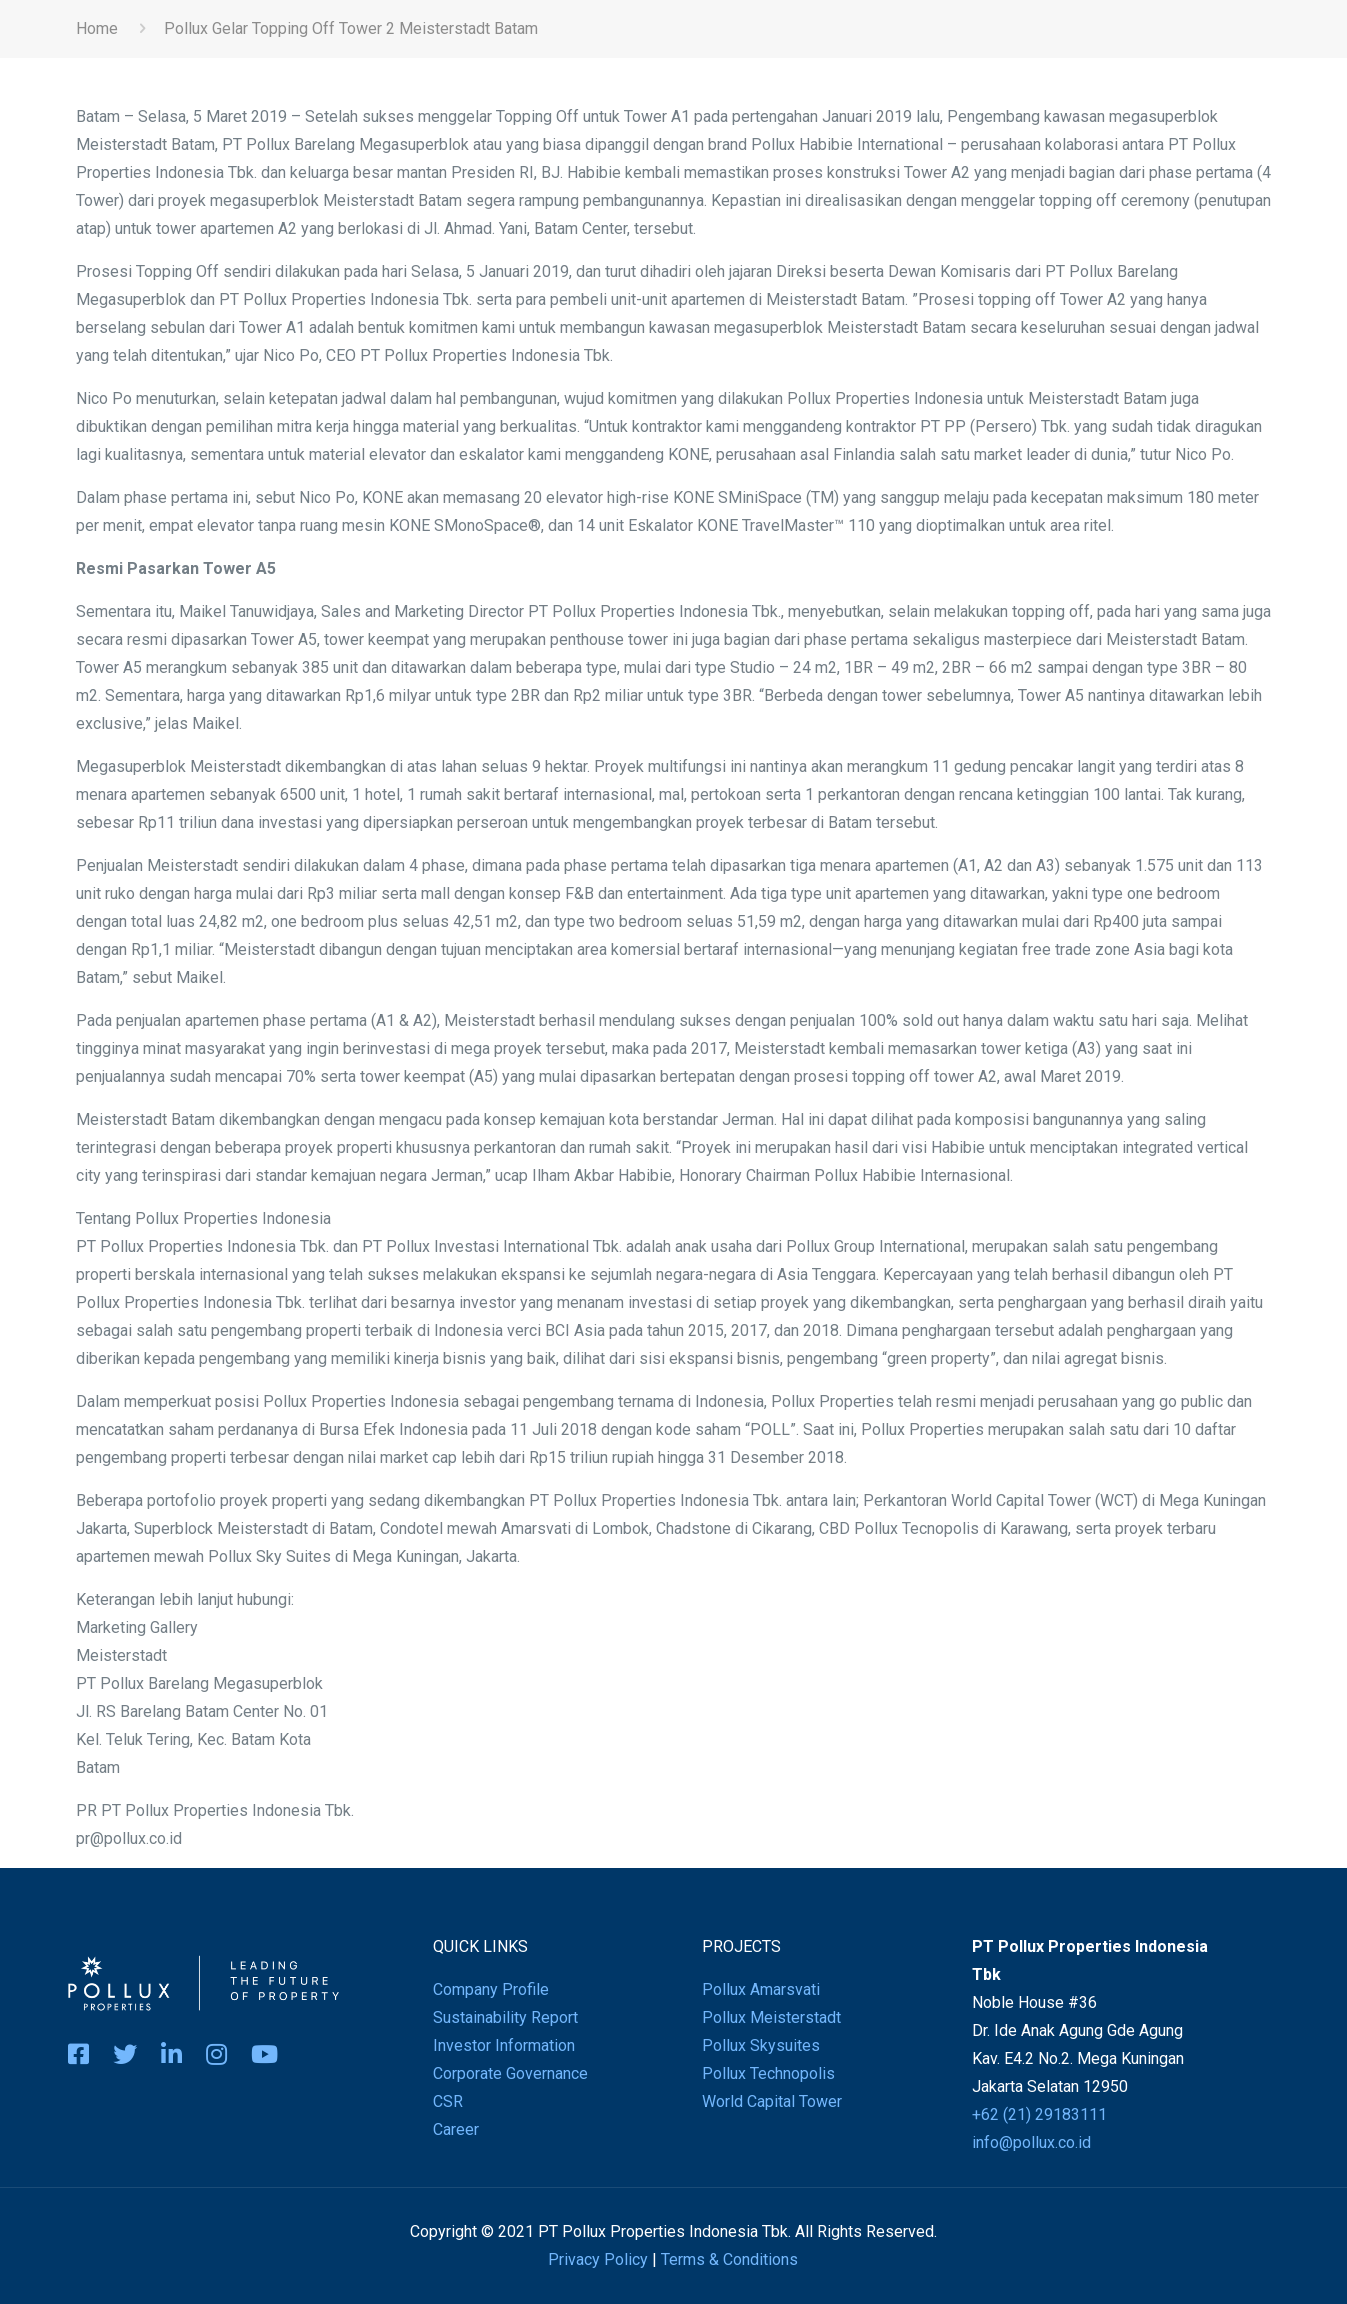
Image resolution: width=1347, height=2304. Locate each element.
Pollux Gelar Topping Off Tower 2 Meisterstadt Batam (351, 28)
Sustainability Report (505, 2017)
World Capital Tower (772, 2101)
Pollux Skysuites (761, 2045)
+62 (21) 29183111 (1039, 2114)
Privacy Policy (598, 2259)
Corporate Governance (510, 2073)
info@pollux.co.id (1031, 2142)
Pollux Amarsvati (761, 1989)
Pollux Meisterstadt (771, 2017)
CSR (448, 2101)
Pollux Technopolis (768, 2073)
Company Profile (491, 1989)
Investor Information (504, 2045)
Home (97, 28)
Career (456, 2129)
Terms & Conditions (729, 2259)
